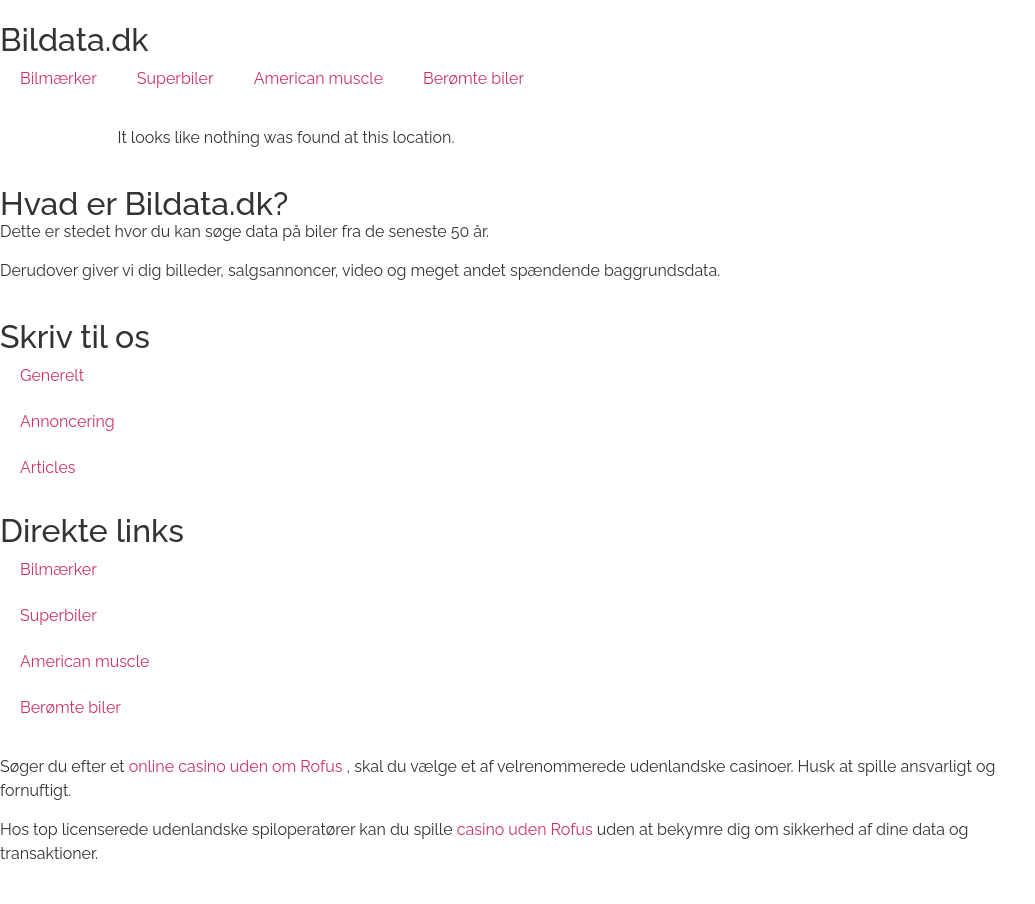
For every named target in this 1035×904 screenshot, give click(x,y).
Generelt (52, 375)
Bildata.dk (74, 39)
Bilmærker (58, 78)
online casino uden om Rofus (236, 766)
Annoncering (67, 421)
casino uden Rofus (525, 829)
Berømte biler (473, 78)
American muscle (318, 78)
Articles (48, 467)
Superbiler (175, 78)
